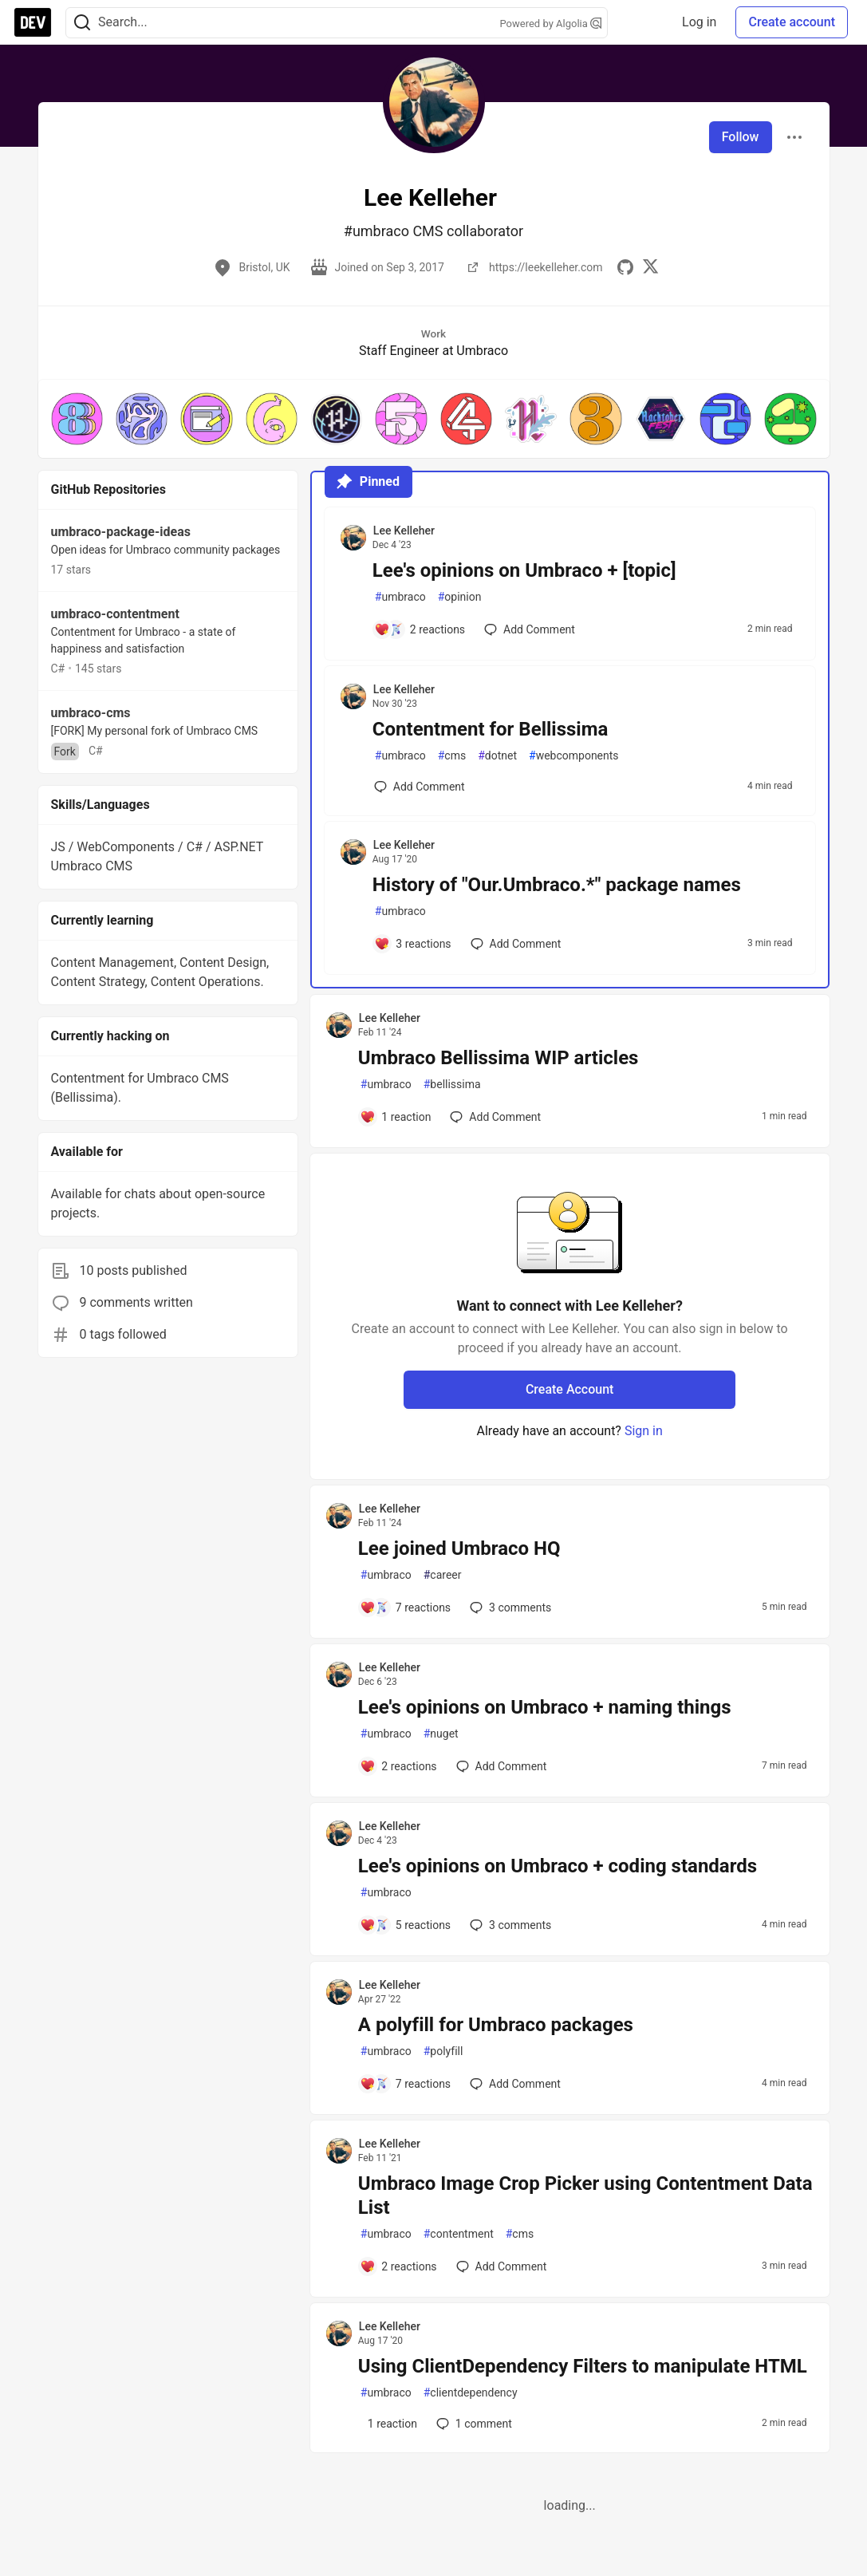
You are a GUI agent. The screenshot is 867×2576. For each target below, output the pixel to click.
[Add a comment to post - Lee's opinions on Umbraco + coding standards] (405, 1925)
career (443, 1575)
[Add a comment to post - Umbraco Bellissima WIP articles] (395, 1117)
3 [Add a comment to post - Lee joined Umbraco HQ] (509, 1607)
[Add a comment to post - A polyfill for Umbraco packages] (405, 2083)
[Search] (82, 22)
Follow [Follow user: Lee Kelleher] (740, 136)
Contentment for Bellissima (490, 729)
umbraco (400, 597)
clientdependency (471, 2393)
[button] (77, 418)
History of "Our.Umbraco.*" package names (556, 885)
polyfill (443, 2051)
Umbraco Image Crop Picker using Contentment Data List (585, 2195)
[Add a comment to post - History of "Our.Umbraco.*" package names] (413, 943)
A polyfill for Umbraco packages (495, 2025)
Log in (699, 22)
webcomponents (574, 756)
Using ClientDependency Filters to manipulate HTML (582, 2366)
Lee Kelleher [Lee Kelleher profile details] (404, 530)
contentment (459, 2234)
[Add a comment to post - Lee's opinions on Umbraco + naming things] (398, 1766)
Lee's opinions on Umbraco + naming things (544, 1707)
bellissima (452, 1084)
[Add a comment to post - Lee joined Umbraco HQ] (405, 1607)
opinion (460, 597)
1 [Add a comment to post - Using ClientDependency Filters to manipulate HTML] (472, 2423)
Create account (791, 22)
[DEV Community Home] (33, 22)
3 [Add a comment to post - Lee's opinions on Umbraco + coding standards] (509, 1925)
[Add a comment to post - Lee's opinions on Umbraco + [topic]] (420, 629)
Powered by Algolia (550, 24)
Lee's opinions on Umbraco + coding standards (557, 1866)
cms (452, 756)
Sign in (644, 1430)
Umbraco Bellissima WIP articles (498, 1058)
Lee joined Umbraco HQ (459, 1548)
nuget (441, 1734)
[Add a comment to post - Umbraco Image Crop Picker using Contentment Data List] (398, 2266)
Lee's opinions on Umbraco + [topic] (524, 570)
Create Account (570, 1389)
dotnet (497, 756)
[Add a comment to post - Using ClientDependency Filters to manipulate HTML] (388, 2423)
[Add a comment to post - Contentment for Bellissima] (420, 786)
